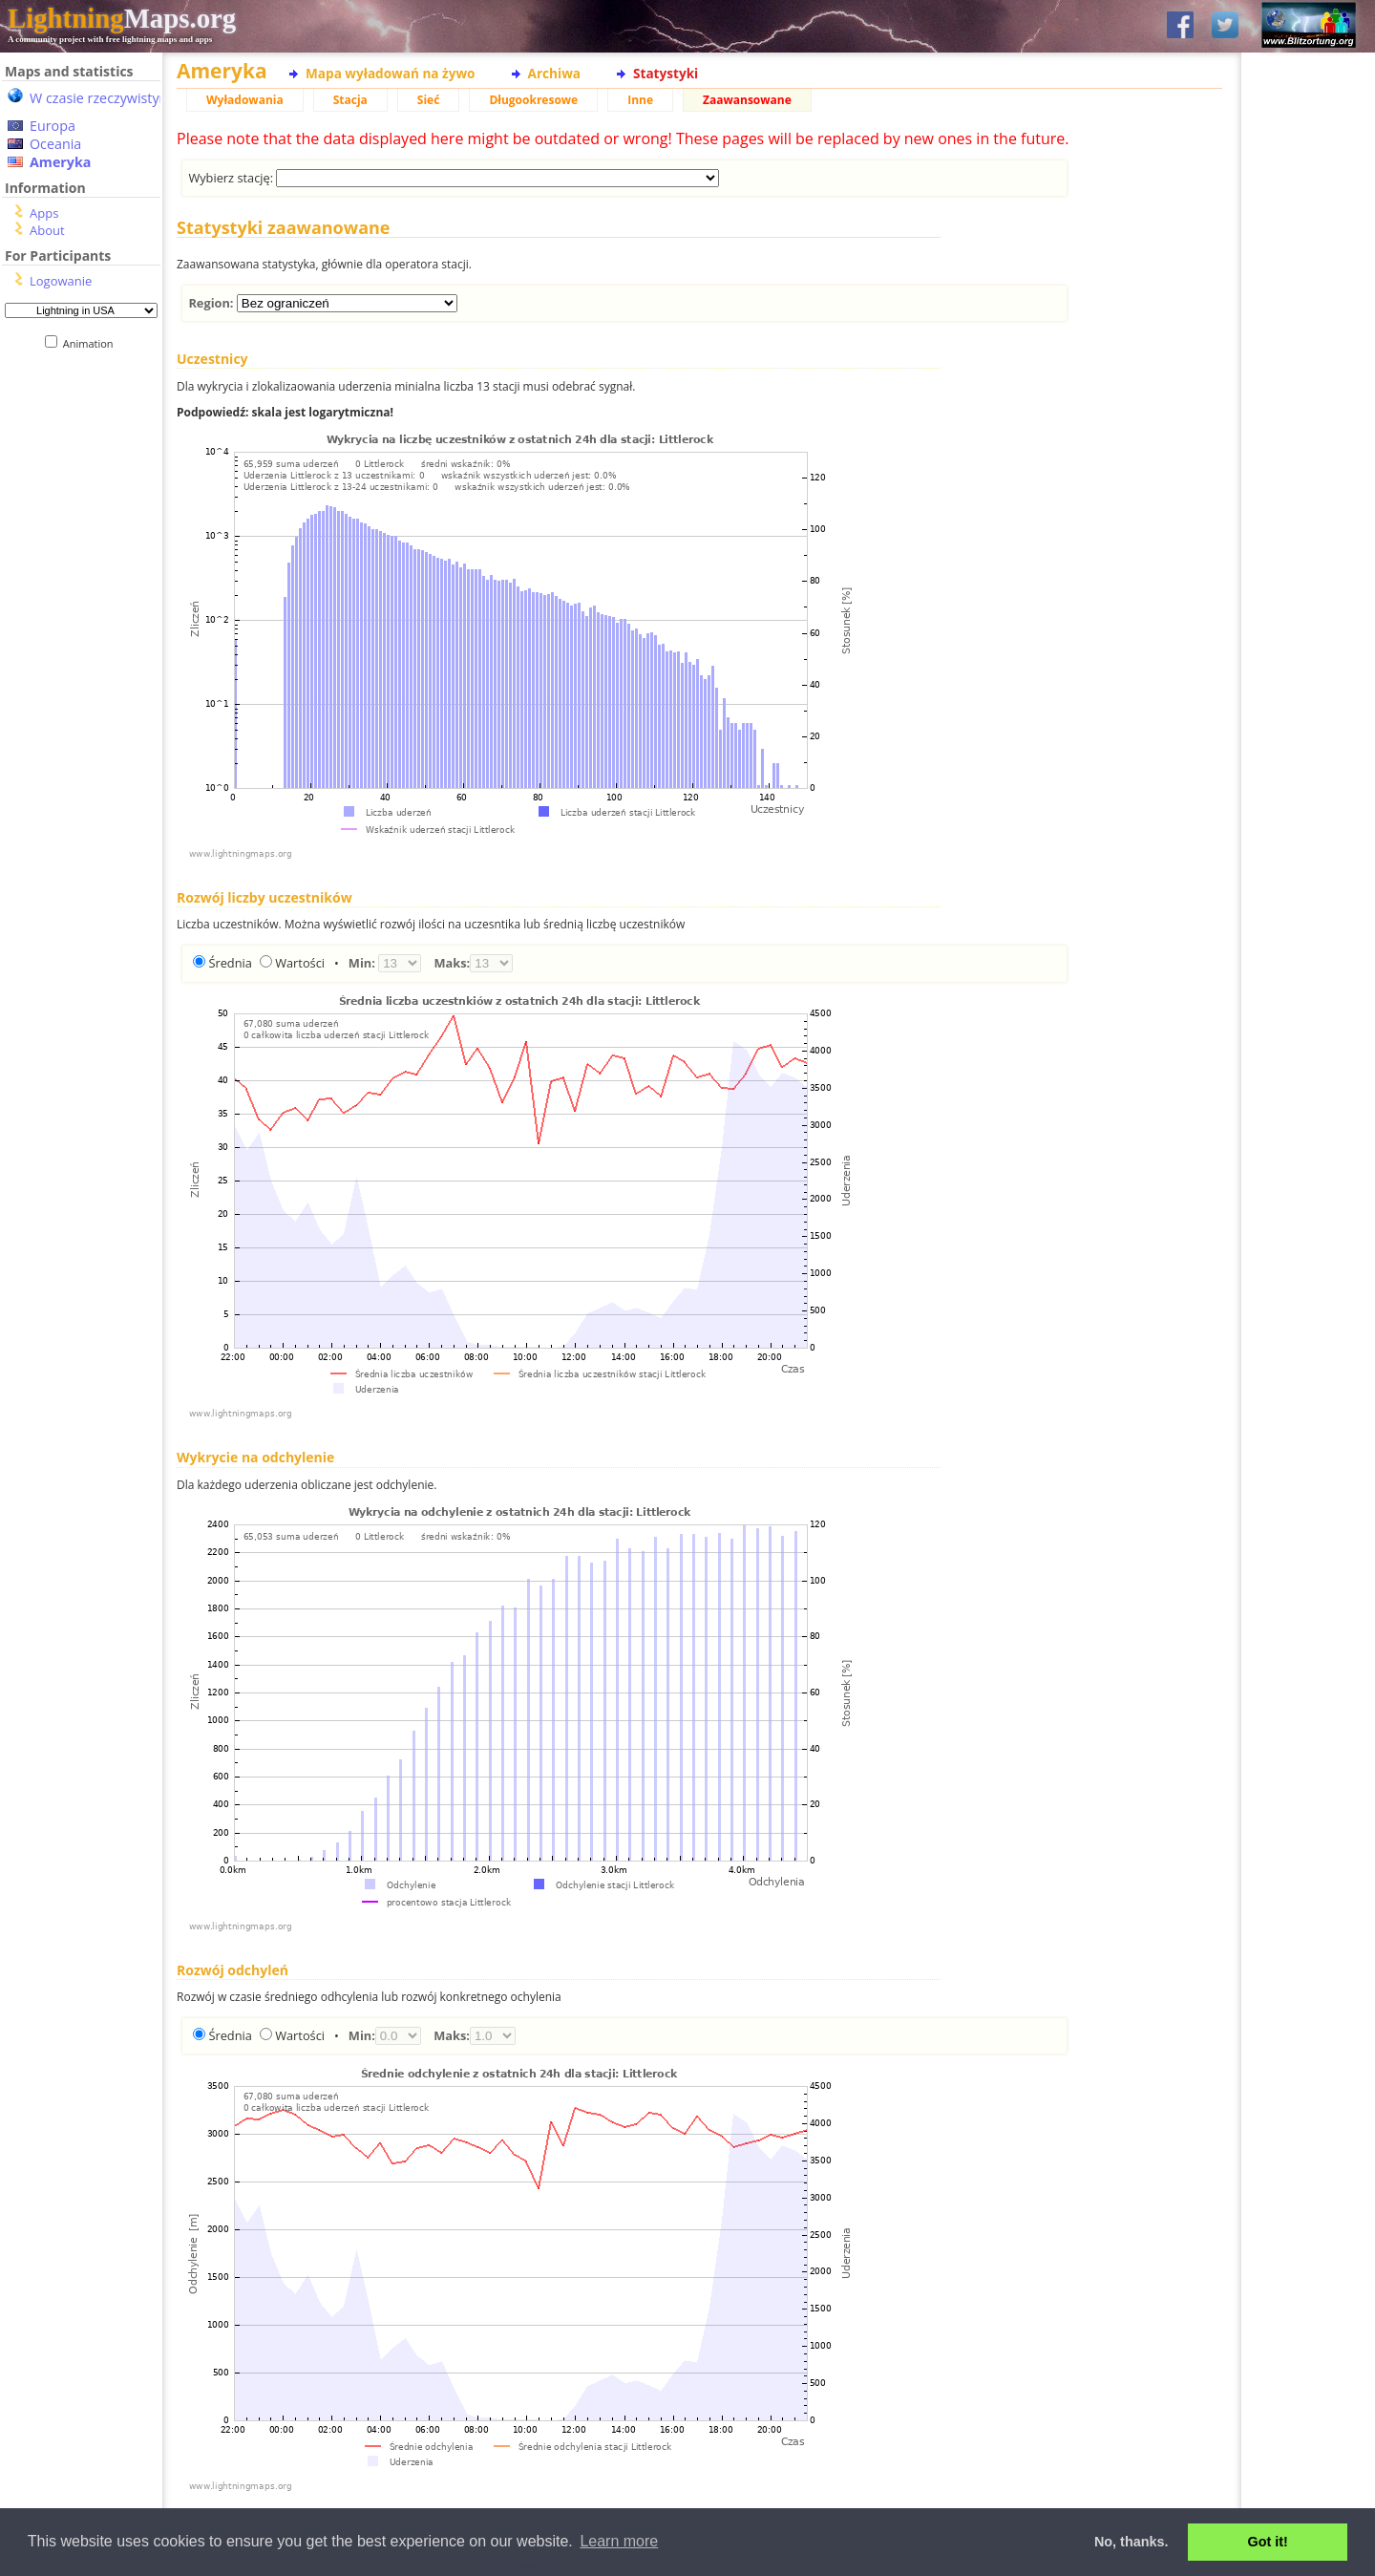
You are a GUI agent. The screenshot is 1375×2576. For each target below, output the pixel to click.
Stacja (350, 100)
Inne (640, 100)
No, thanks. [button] (1131, 2541)
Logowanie (61, 280)
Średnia (229, 962)
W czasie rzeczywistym (101, 98)
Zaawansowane (747, 100)
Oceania (55, 144)
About (47, 230)
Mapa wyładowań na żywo (391, 73)
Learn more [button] (619, 2541)
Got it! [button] (1268, 2541)
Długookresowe (533, 100)
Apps (44, 213)
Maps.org (122, 18)
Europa (52, 126)
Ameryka (60, 162)
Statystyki (665, 73)
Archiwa (554, 73)
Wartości (300, 962)
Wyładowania (245, 100)
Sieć (428, 100)
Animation (92, 343)
